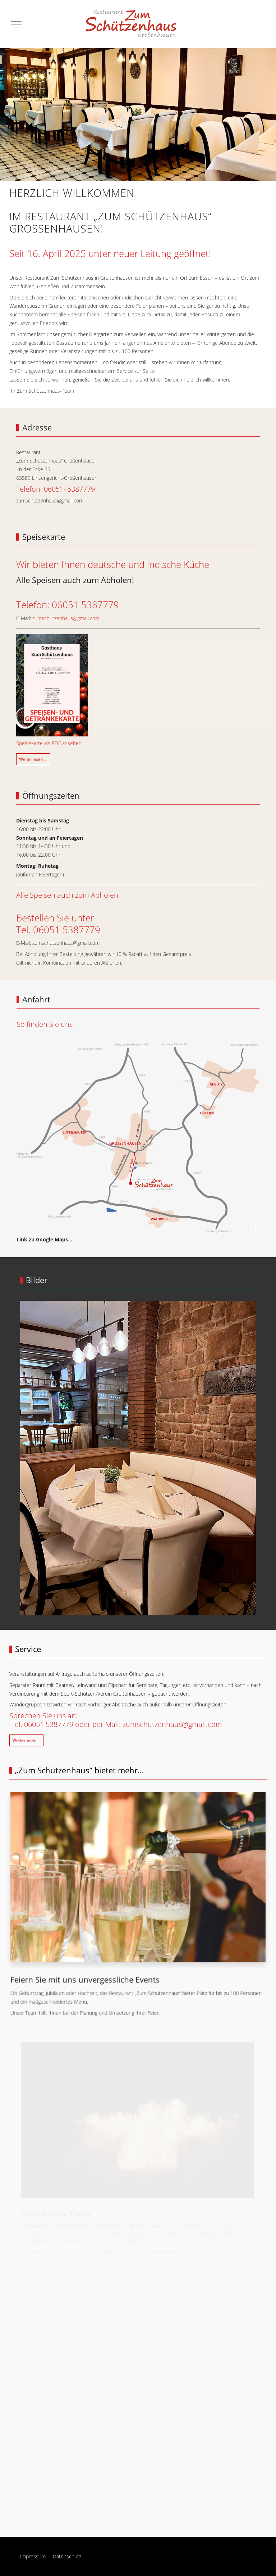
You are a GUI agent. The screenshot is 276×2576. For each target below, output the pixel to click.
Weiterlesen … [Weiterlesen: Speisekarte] (33, 759)
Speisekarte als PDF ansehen (49, 743)
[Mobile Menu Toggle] (16, 24)
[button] (137, 1879)
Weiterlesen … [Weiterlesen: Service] (26, 1740)
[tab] (114, 1600)
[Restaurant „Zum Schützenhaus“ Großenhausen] (132, 24)
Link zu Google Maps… (44, 1239)
